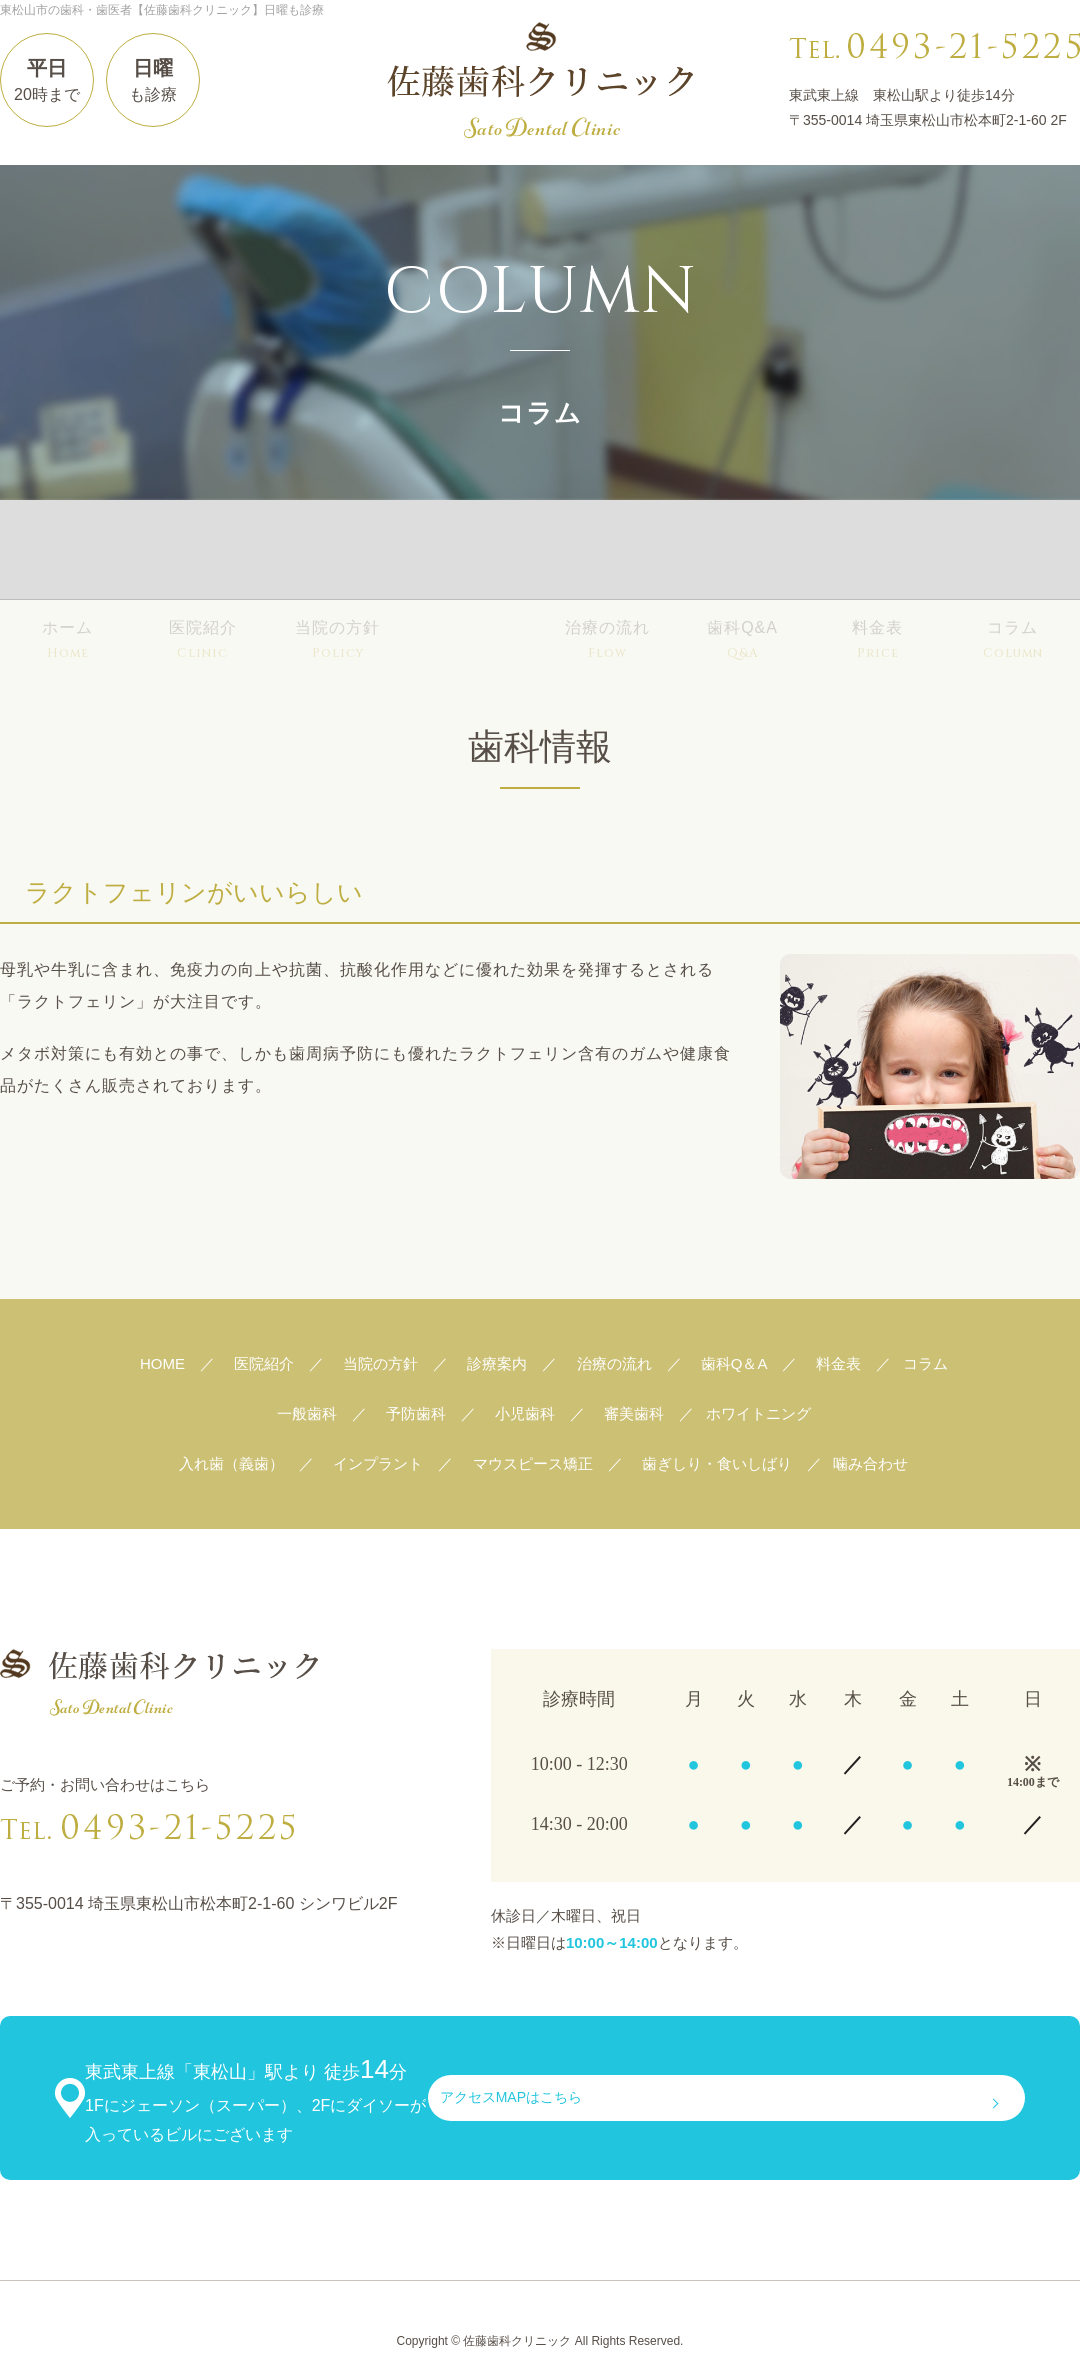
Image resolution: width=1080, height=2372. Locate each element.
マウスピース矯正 (533, 1463)
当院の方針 (337, 552)
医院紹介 (202, 552)
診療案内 (472, 552)
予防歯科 (416, 1413)
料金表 (877, 552)
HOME (162, 1363)
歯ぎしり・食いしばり (717, 1463)
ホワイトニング (758, 1413)
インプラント (378, 1463)
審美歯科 (634, 1413)
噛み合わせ (870, 1463)
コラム (1012, 552)
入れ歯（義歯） (231, 1463)
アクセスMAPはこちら (876, 2083)
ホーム (67, 552)
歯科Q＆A (734, 1363)
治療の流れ (607, 552)
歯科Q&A (742, 552)
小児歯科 (525, 1413)
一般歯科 (307, 1413)
